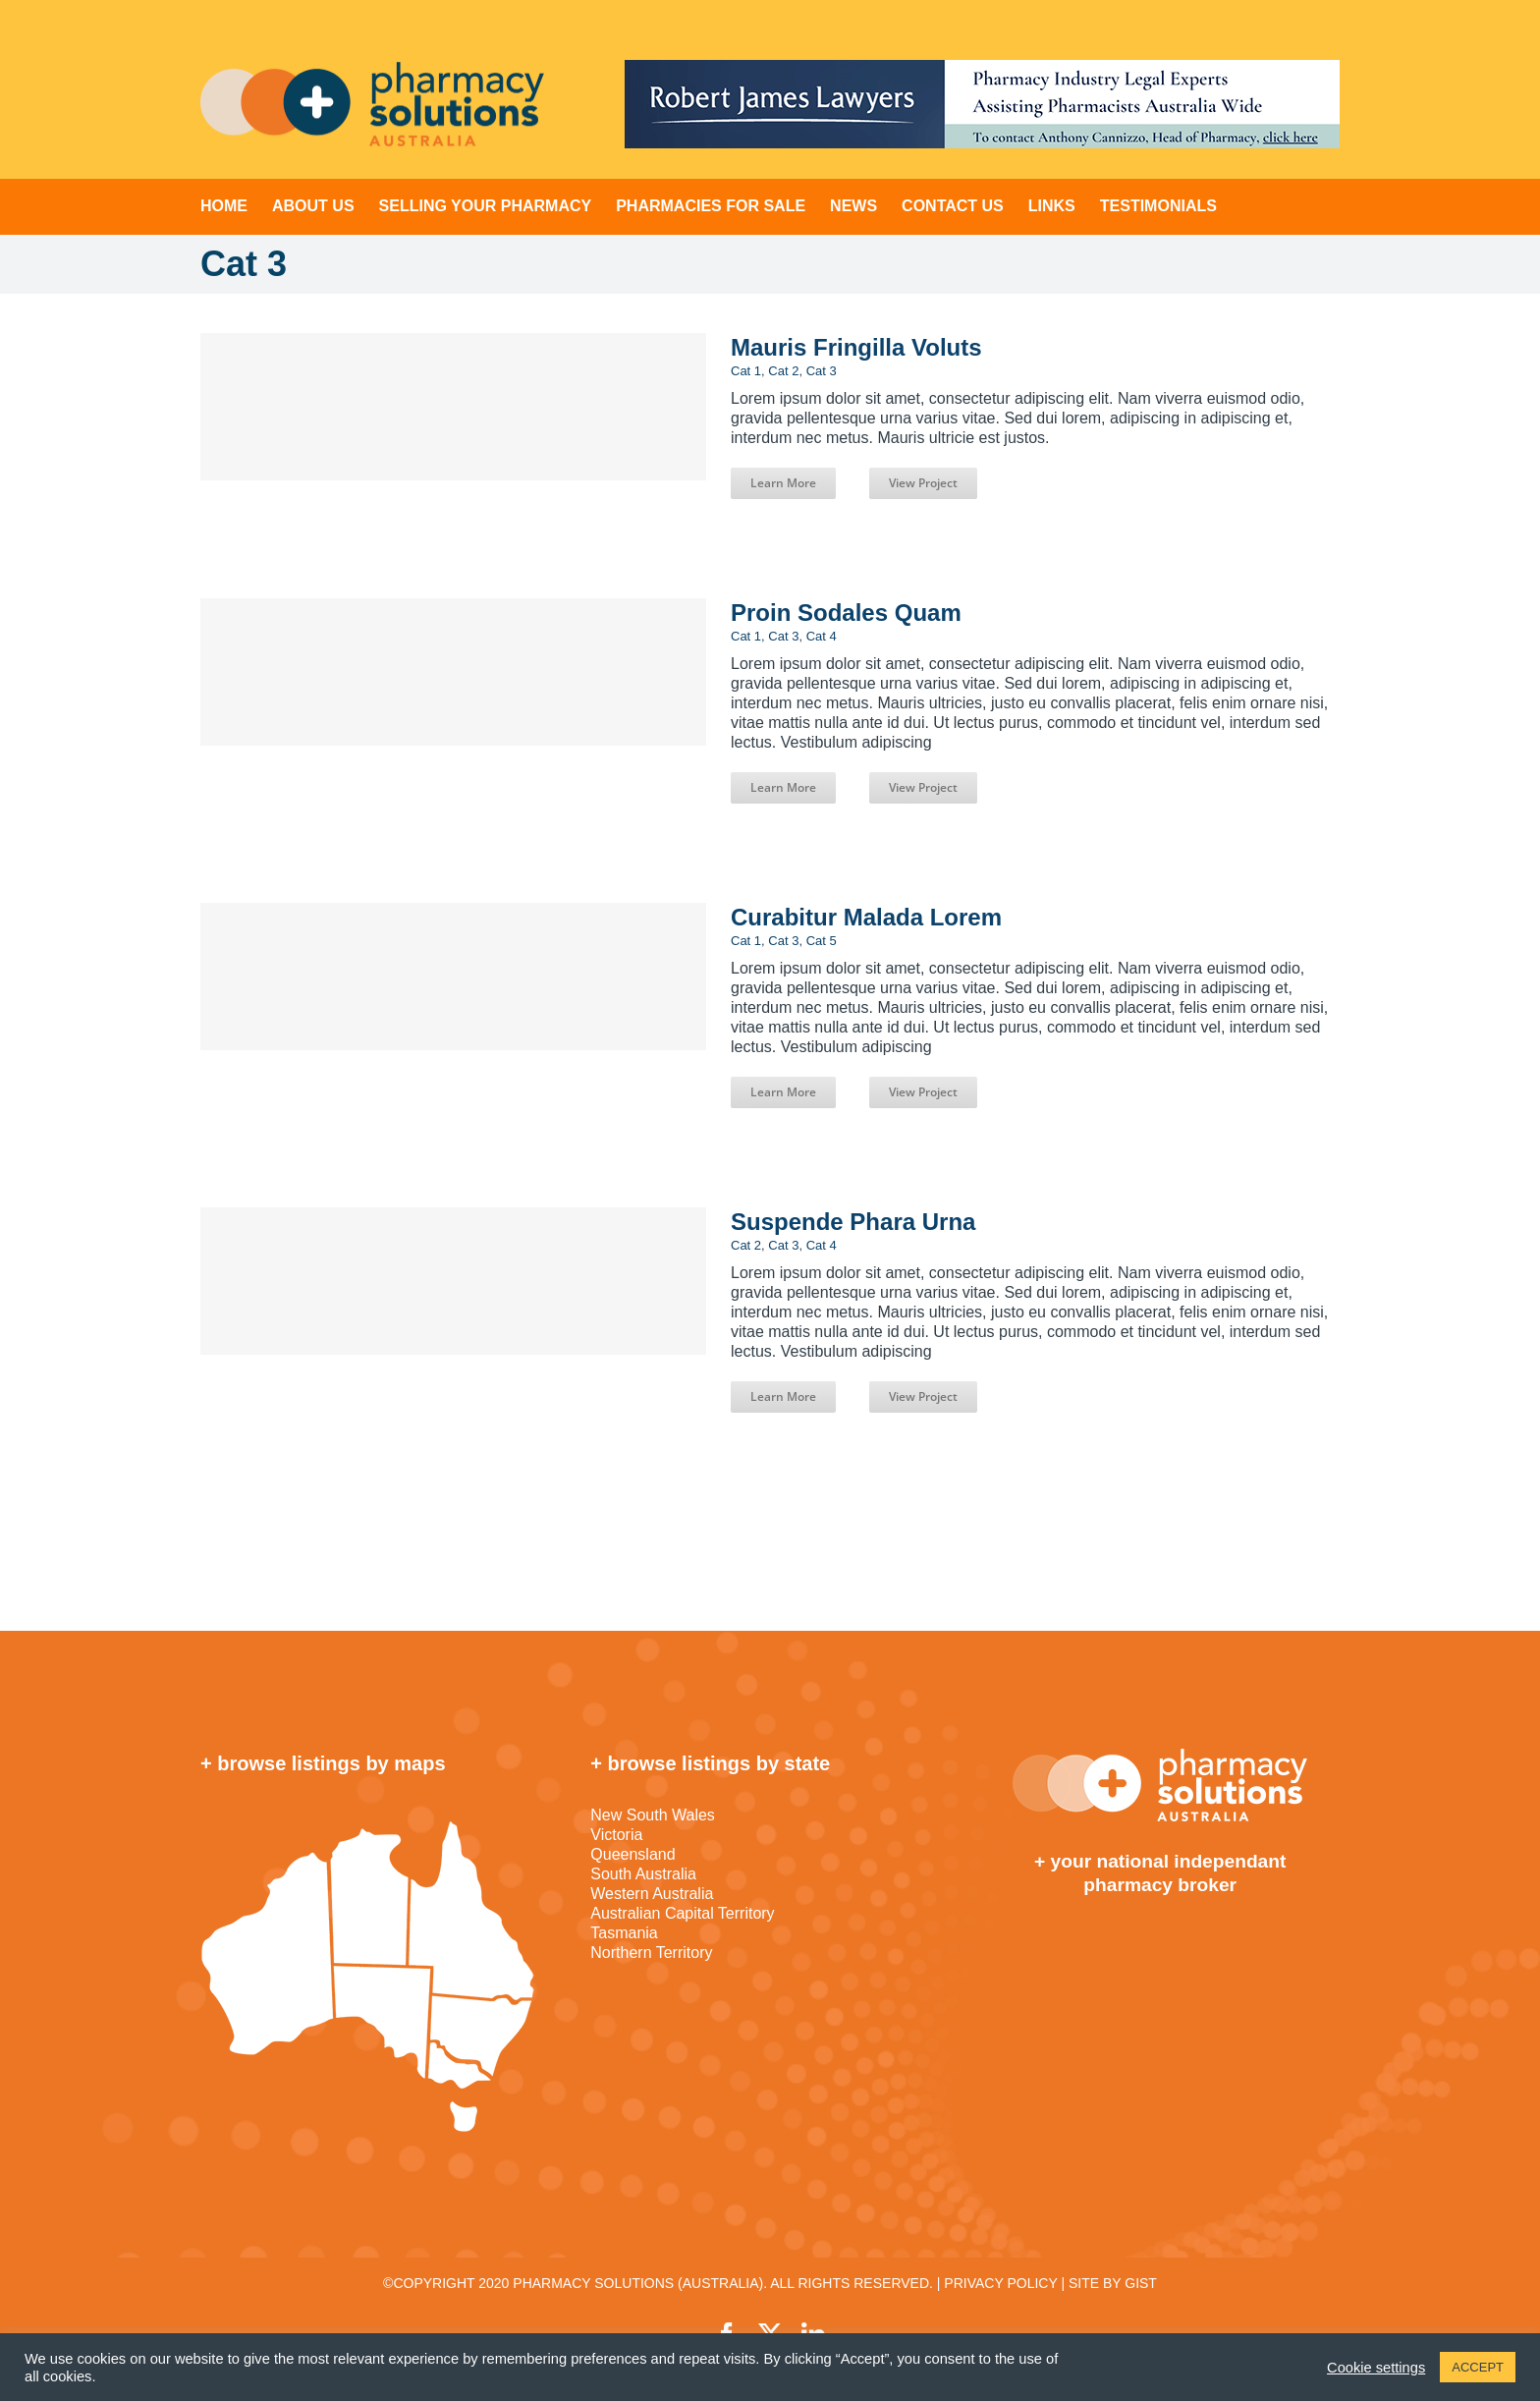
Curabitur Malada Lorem (866, 917)
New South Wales (652, 1815)
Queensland (632, 1854)
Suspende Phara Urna (853, 1221)
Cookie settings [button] (1376, 2367)
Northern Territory (651, 1952)
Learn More (783, 483)
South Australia (643, 1874)
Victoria (616, 1834)
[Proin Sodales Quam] (453, 672)
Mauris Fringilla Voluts (856, 347)
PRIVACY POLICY (1000, 2283)
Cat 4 (821, 636)
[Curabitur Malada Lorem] (453, 976)
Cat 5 (821, 940)
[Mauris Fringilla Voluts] (453, 406)
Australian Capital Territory (682, 1913)
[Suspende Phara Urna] (453, 1281)
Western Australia (651, 1893)
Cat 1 (746, 370)
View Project (923, 483)
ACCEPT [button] (1478, 2367)
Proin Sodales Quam (846, 612)
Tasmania (623, 1933)
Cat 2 (783, 370)
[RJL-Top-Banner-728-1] (982, 104)
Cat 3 (821, 370)
